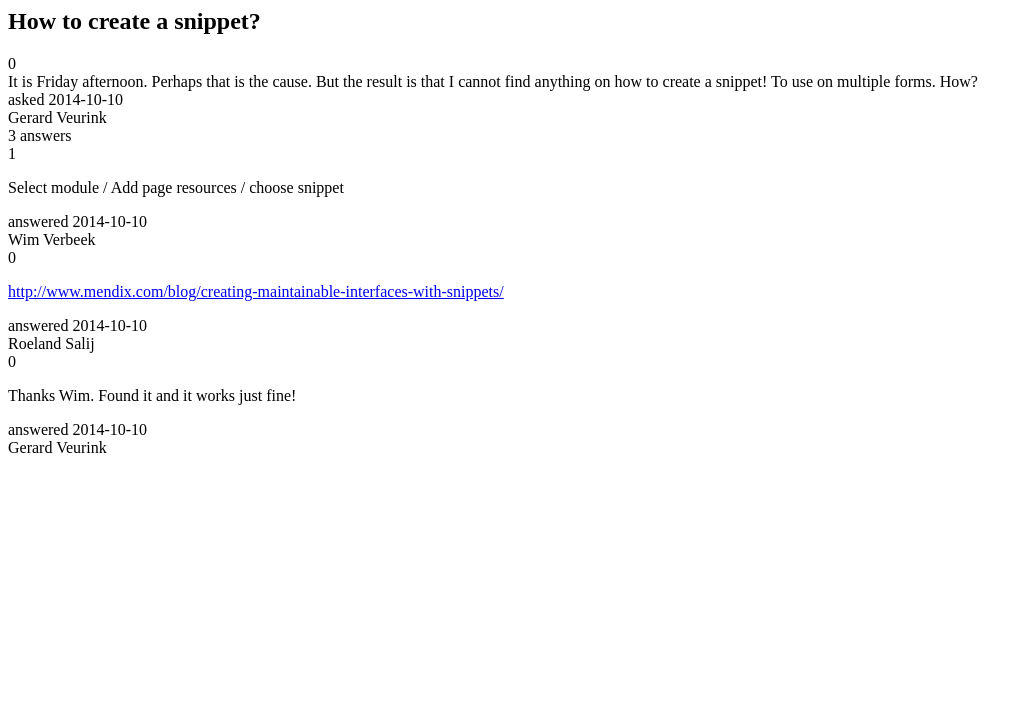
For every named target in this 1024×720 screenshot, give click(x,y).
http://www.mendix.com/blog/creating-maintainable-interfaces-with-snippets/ (256, 291)
